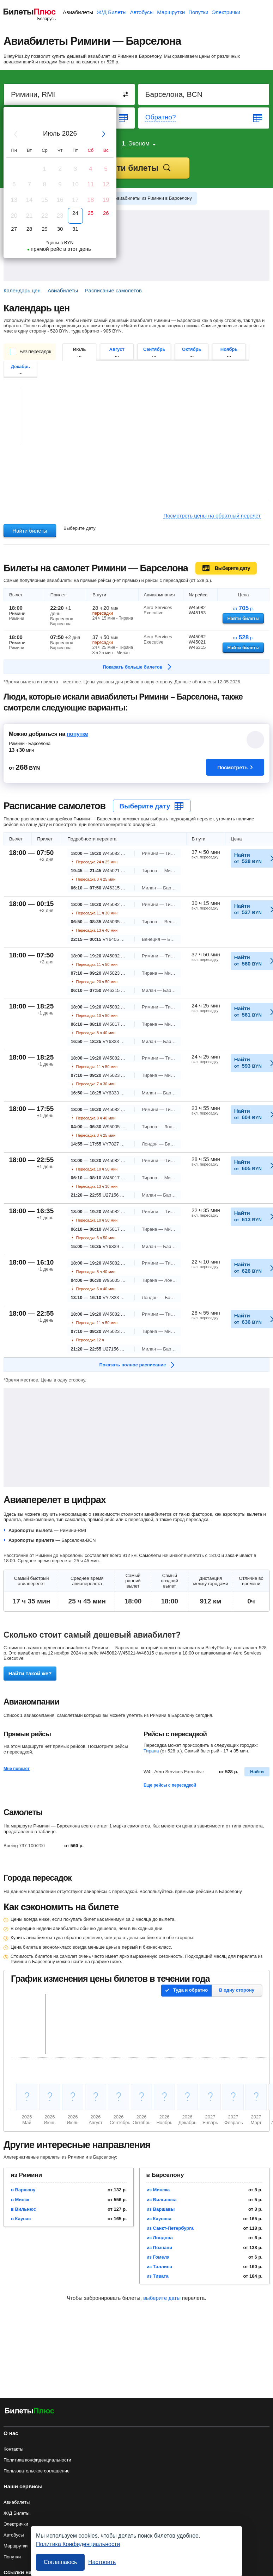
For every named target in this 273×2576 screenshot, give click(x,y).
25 (90, 213)
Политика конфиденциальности (37, 2460)
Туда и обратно (190, 1990)
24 (75, 213)
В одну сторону (236, 1990)
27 (14, 229)
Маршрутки (171, 12)
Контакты (13, 2449)
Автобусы (142, 12)
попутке (77, 734)
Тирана (151, 1750)
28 (29, 229)
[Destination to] (204, 94)
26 (106, 213)
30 (60, 229)
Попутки (198, 12)
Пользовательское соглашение (36, 2470)
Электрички (226, 12)
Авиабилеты (78, 12)
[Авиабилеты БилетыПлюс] (30, 2412)
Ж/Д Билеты (112, 12)
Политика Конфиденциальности (78, 2544)
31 (75, 229)
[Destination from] (69, 94)
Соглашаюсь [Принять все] (60, 2562)
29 (45, 229)
